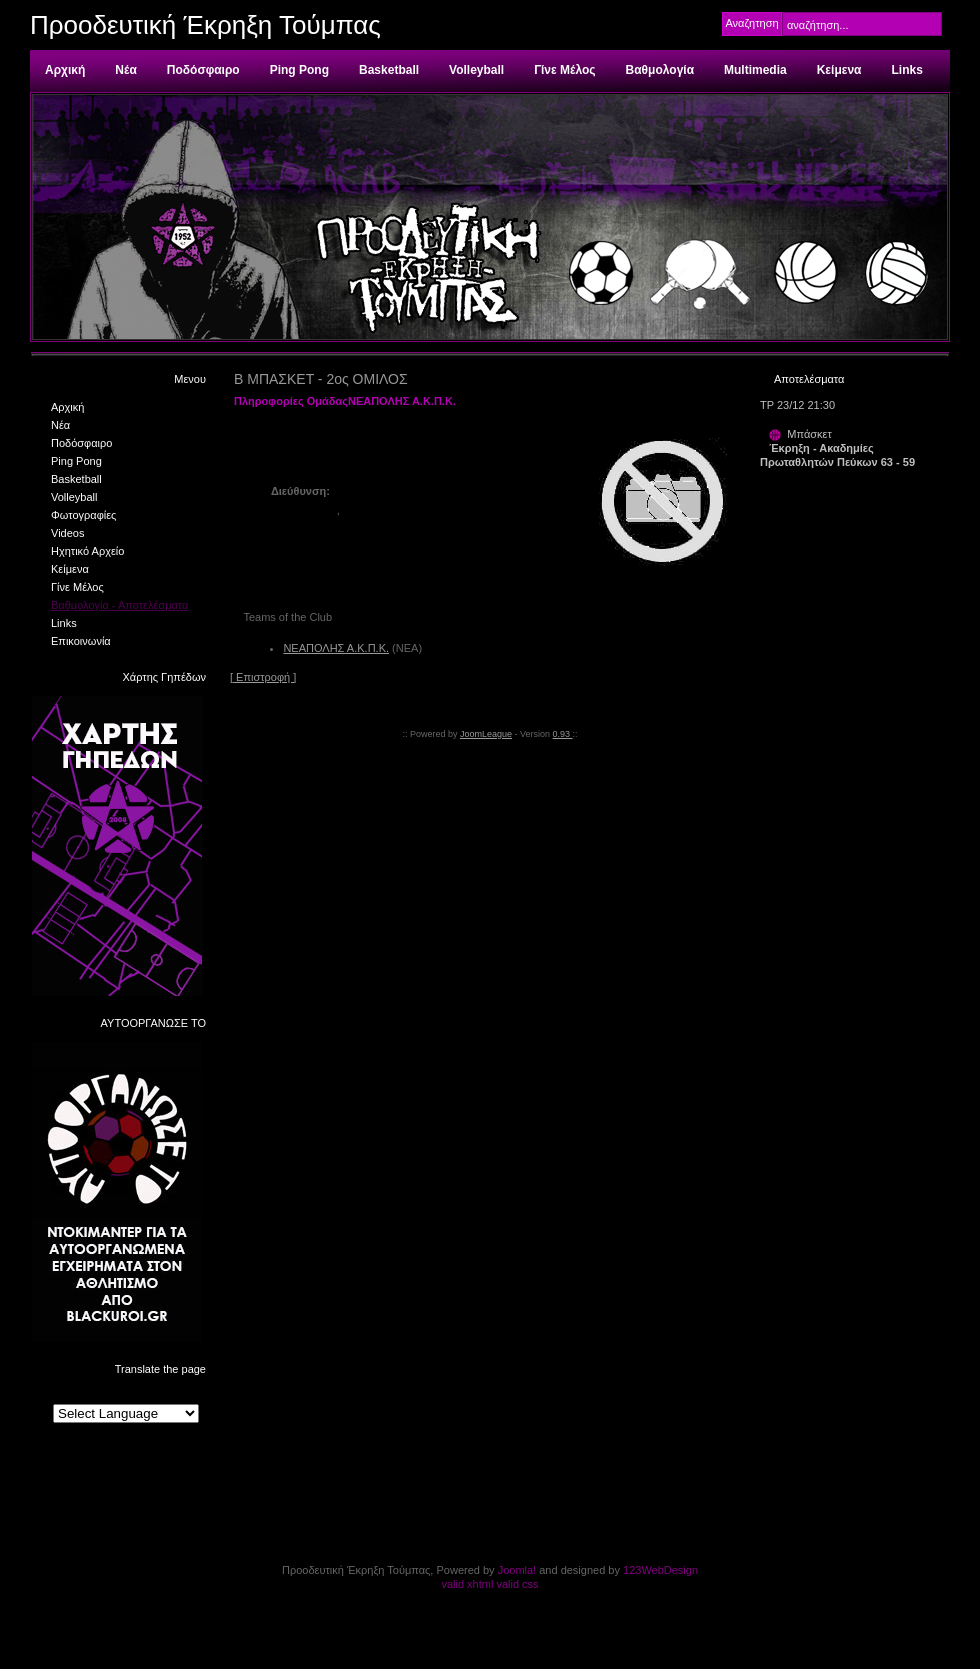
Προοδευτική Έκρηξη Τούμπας (205, 25)
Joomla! (517, 1570)
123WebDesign (660, 1570)
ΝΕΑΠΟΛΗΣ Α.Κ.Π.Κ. (336, 648)
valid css (517, 1584)
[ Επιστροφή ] (263, 677)
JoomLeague (486, 734)
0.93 (563, 734)
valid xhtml (467, 1584)
